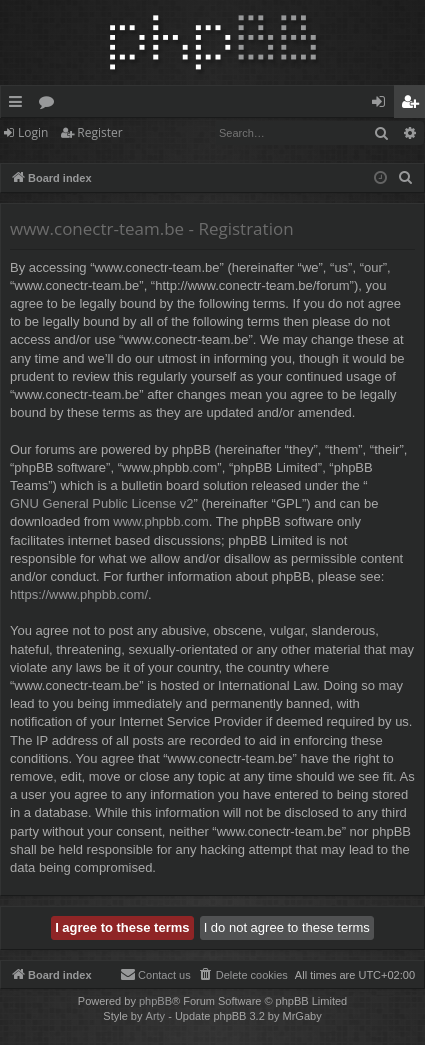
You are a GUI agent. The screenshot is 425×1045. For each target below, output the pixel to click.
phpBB (155, 1001)
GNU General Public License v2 (102, 503)
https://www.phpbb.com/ (79, 594)
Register (99, 132)
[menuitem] (406, 178)
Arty (156, 1016)
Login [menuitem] (382, 105)
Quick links (19, 105)
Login (33, 132)
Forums (50, 105)
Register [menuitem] (414, 105)
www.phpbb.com (160, 521)
